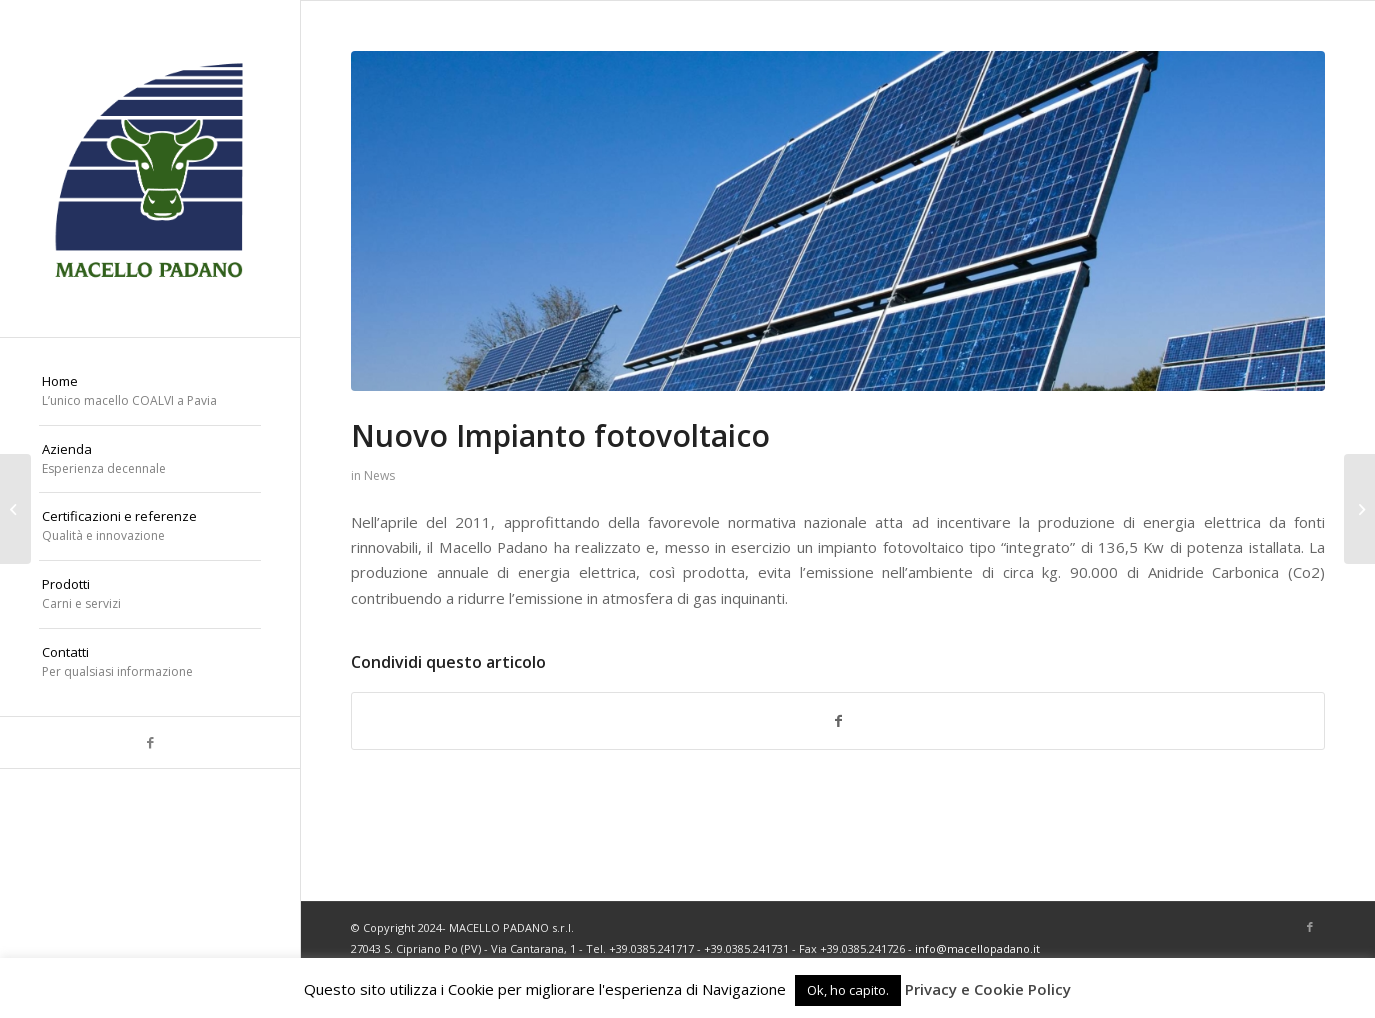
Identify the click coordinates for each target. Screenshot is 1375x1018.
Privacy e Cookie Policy (988, 989)
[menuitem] (150, 392)
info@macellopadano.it (977, 948)
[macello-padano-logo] (150, 168)
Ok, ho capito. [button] (848, 990)
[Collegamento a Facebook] (150, 742)
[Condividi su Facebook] (838, 721)
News (379, 475)
